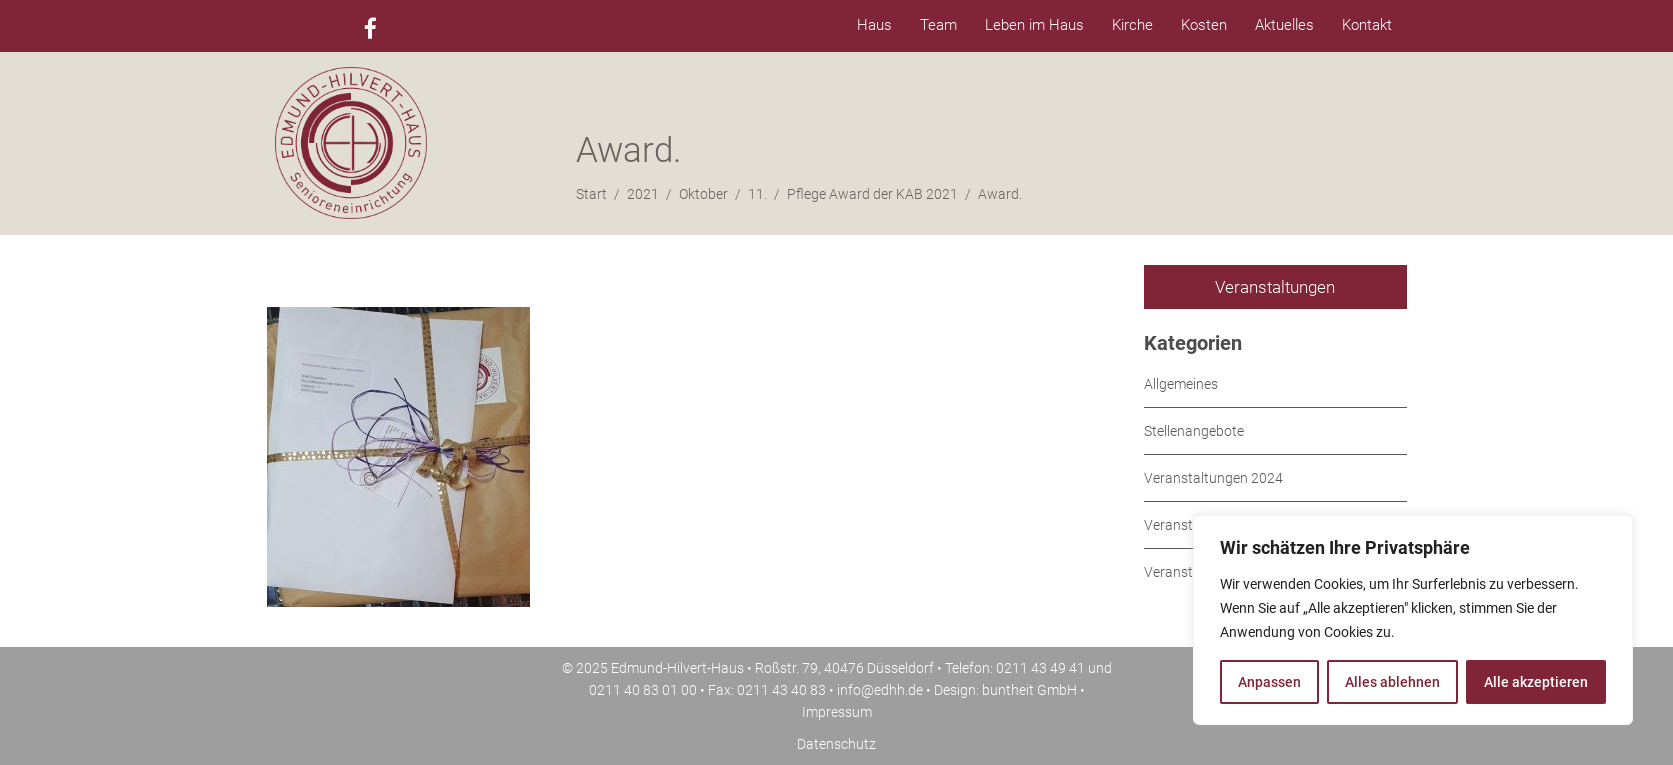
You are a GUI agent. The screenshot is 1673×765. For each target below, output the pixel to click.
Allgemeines (1181, 384)
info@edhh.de (880, 690)
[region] (1413, 620)
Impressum (837, 712)
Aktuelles (1284, 25)
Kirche (1132, 25)
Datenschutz (836, 744)
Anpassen (1269, 682)
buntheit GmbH (1029, 690)
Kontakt (1367, 25)
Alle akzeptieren (1536, 682)
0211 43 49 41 (1040, 668)
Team (938, 25)
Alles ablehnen (1392, 682)
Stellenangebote (1194, 431)
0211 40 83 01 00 (643, 690)
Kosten (1204, 25)
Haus (874, 25)
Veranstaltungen (1275, 287)
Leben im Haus (1034, 25)
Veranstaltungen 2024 (1213, 478)
